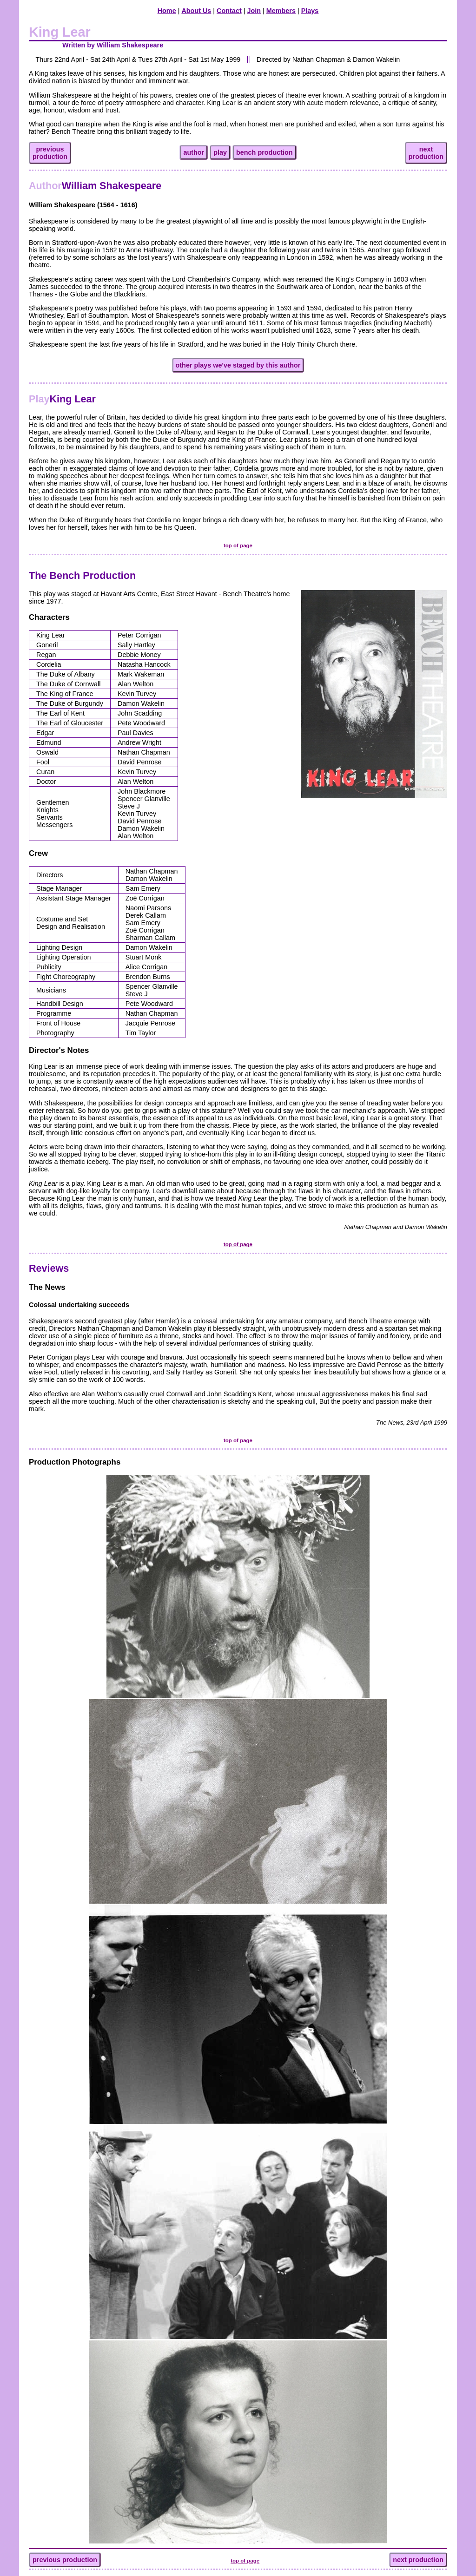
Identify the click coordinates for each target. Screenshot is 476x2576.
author (193, 152)
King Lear (62, 399)
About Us (196, 10)
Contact (229, 10)
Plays (310, 10)
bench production (264, 152)
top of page (238, 545)
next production (418, 2559)
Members (281, 10)
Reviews (49, 1268)
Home (167, 10)
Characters (49, 617)
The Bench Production (82, 575)
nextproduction (426, 152)
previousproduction (50, 152)
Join (254, 10)
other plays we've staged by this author (238, 365)
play (220, 152)
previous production (65, 2559)
